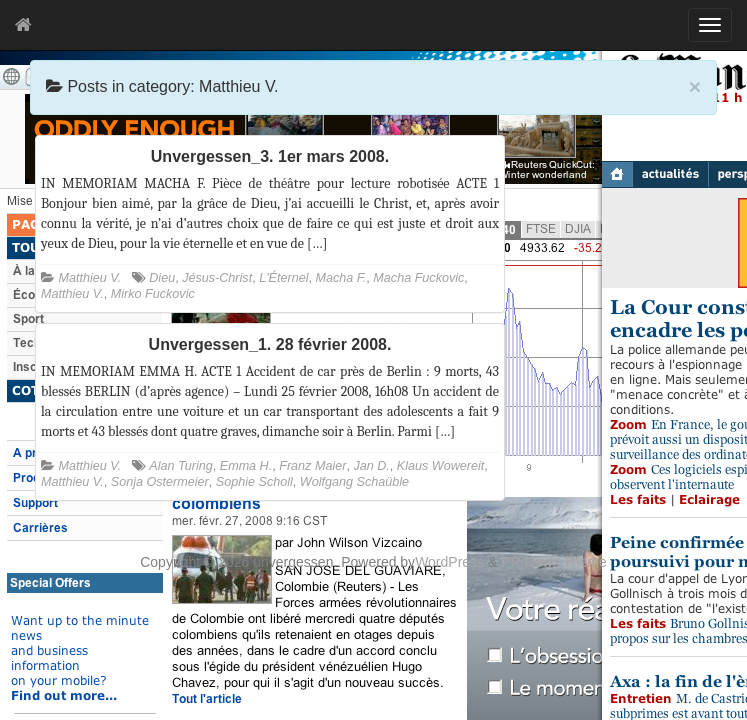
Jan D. (371, 466)
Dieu (162, 278)
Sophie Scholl (254, 482)
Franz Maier (312, 466)
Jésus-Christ (217, 278)
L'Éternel (283, 278)
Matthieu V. (90, 278)
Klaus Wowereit (441, 466)
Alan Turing (180, 466)
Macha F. (340, 278)
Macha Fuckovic (418, 278)
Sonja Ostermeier (160, 482)
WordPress (449, 562)
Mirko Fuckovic (153, 294)
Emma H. (246, 466)
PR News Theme (554, 562)
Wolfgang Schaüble (354, 482)
